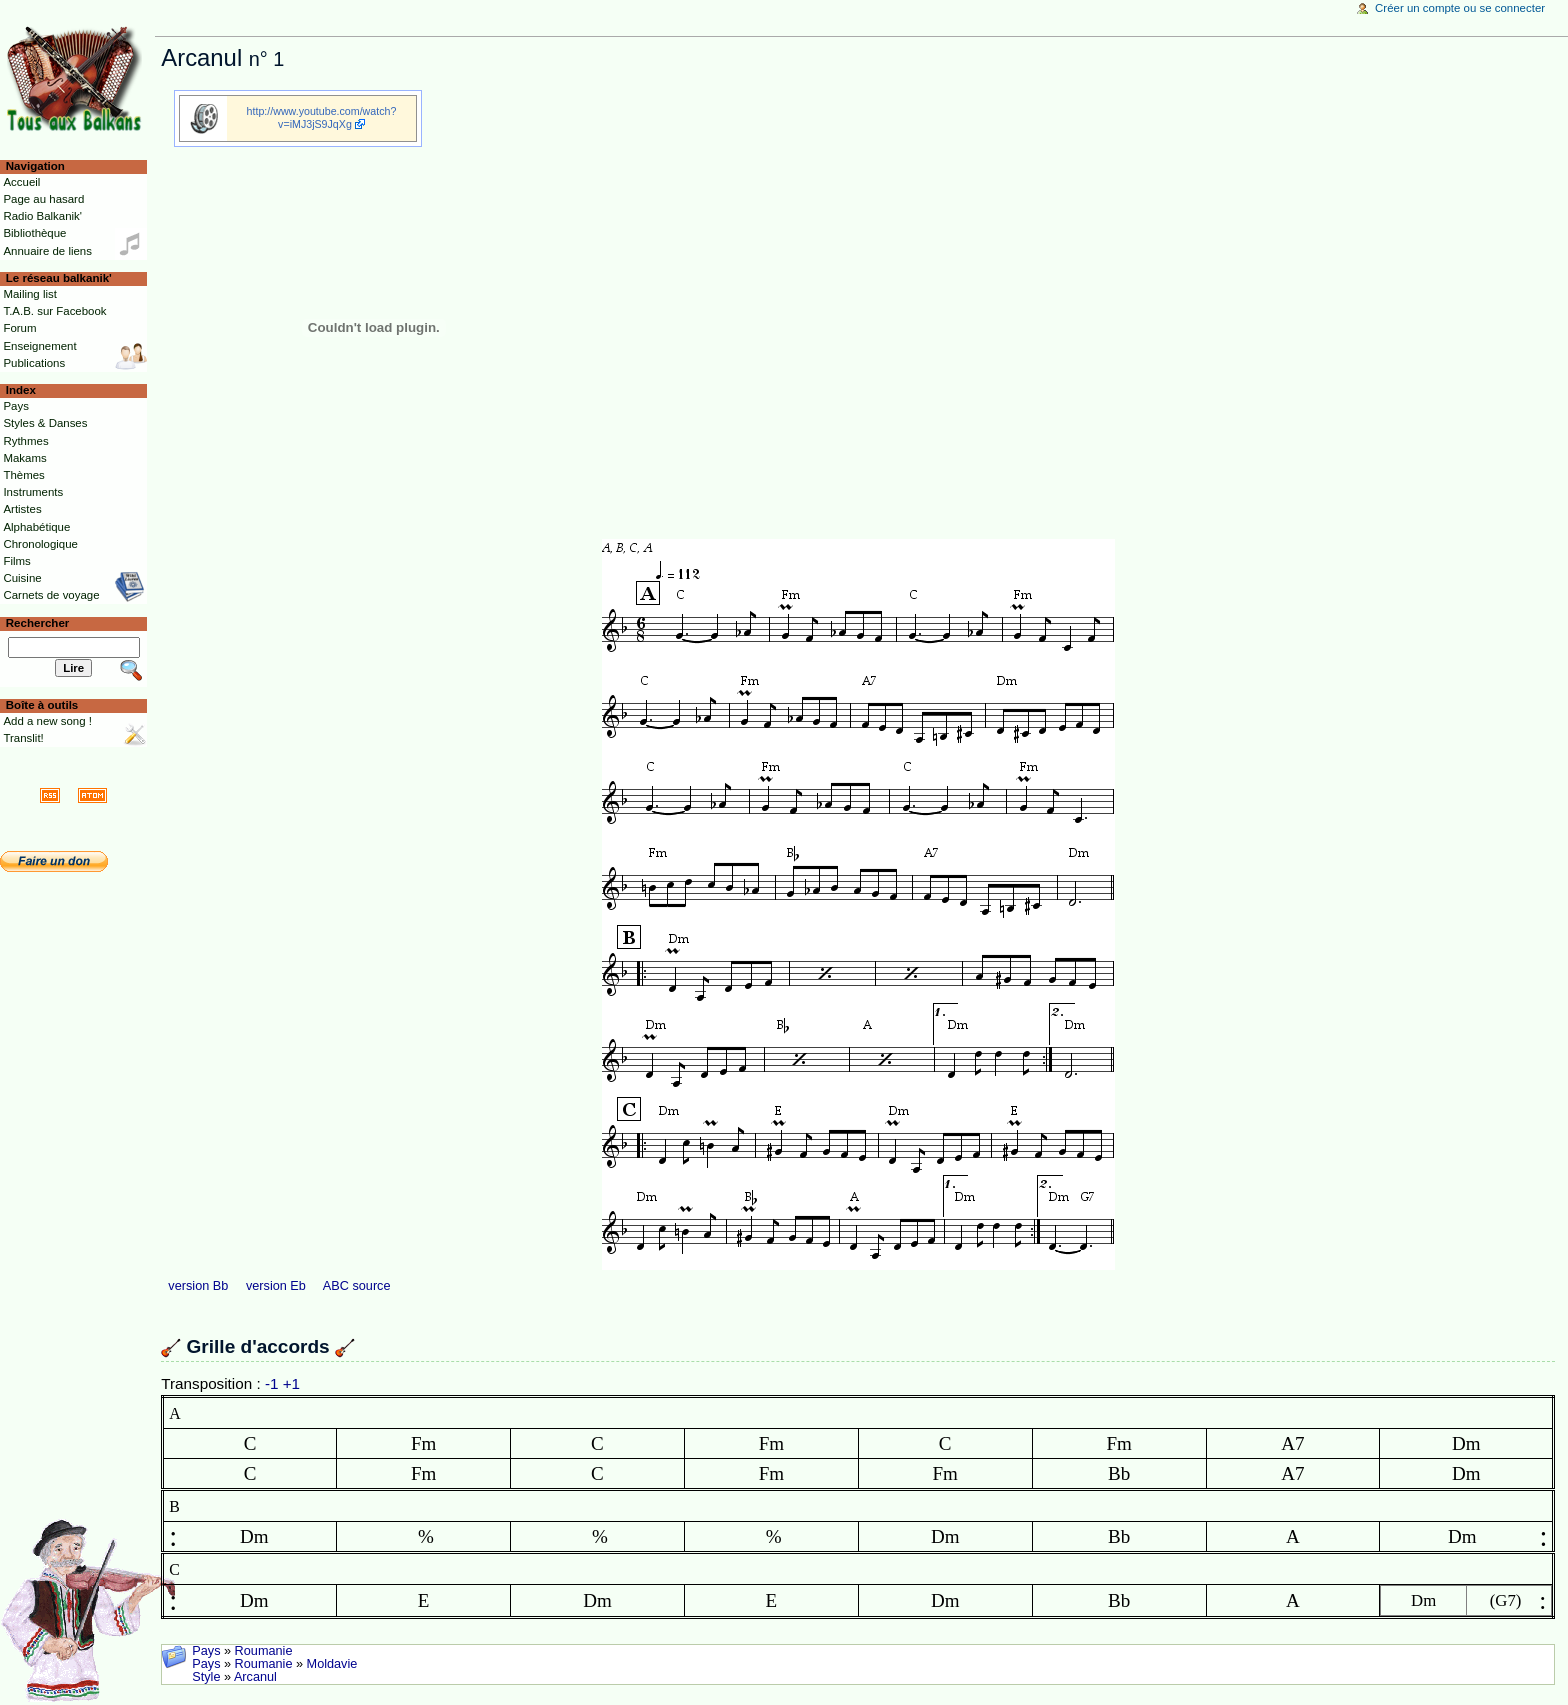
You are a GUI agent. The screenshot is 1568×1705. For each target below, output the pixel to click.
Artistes (22, 509)
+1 (291, 1383)
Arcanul (255, 1677)
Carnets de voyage (51, 595)
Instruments (33, 492)
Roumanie (264, 1651)
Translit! (23, 738)
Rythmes (25, 441)
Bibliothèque (34, 233)
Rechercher (38, 623)
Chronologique (40, 544)
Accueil (21, 182)
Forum (19, 328)
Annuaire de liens (47, 251)
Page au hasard (43, 199)
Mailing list (29, 294)
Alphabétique (36, 527)
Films (16, 561)
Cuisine (22, 578)
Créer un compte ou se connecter (1460, 8)
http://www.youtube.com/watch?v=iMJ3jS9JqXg (322, 117)
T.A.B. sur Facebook (54, 311)
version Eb (276, 1286)
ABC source (357, 1286)
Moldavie (332, 1664)
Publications (34, 363)
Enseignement (39, 346)
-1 (272, 1383)
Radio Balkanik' (42, 216)
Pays (206, 1651)
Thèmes (23, 475)
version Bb (198, 1286)
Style (206, 1677)
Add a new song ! (47, 721)
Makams (24, 458)
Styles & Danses (45, 423)
